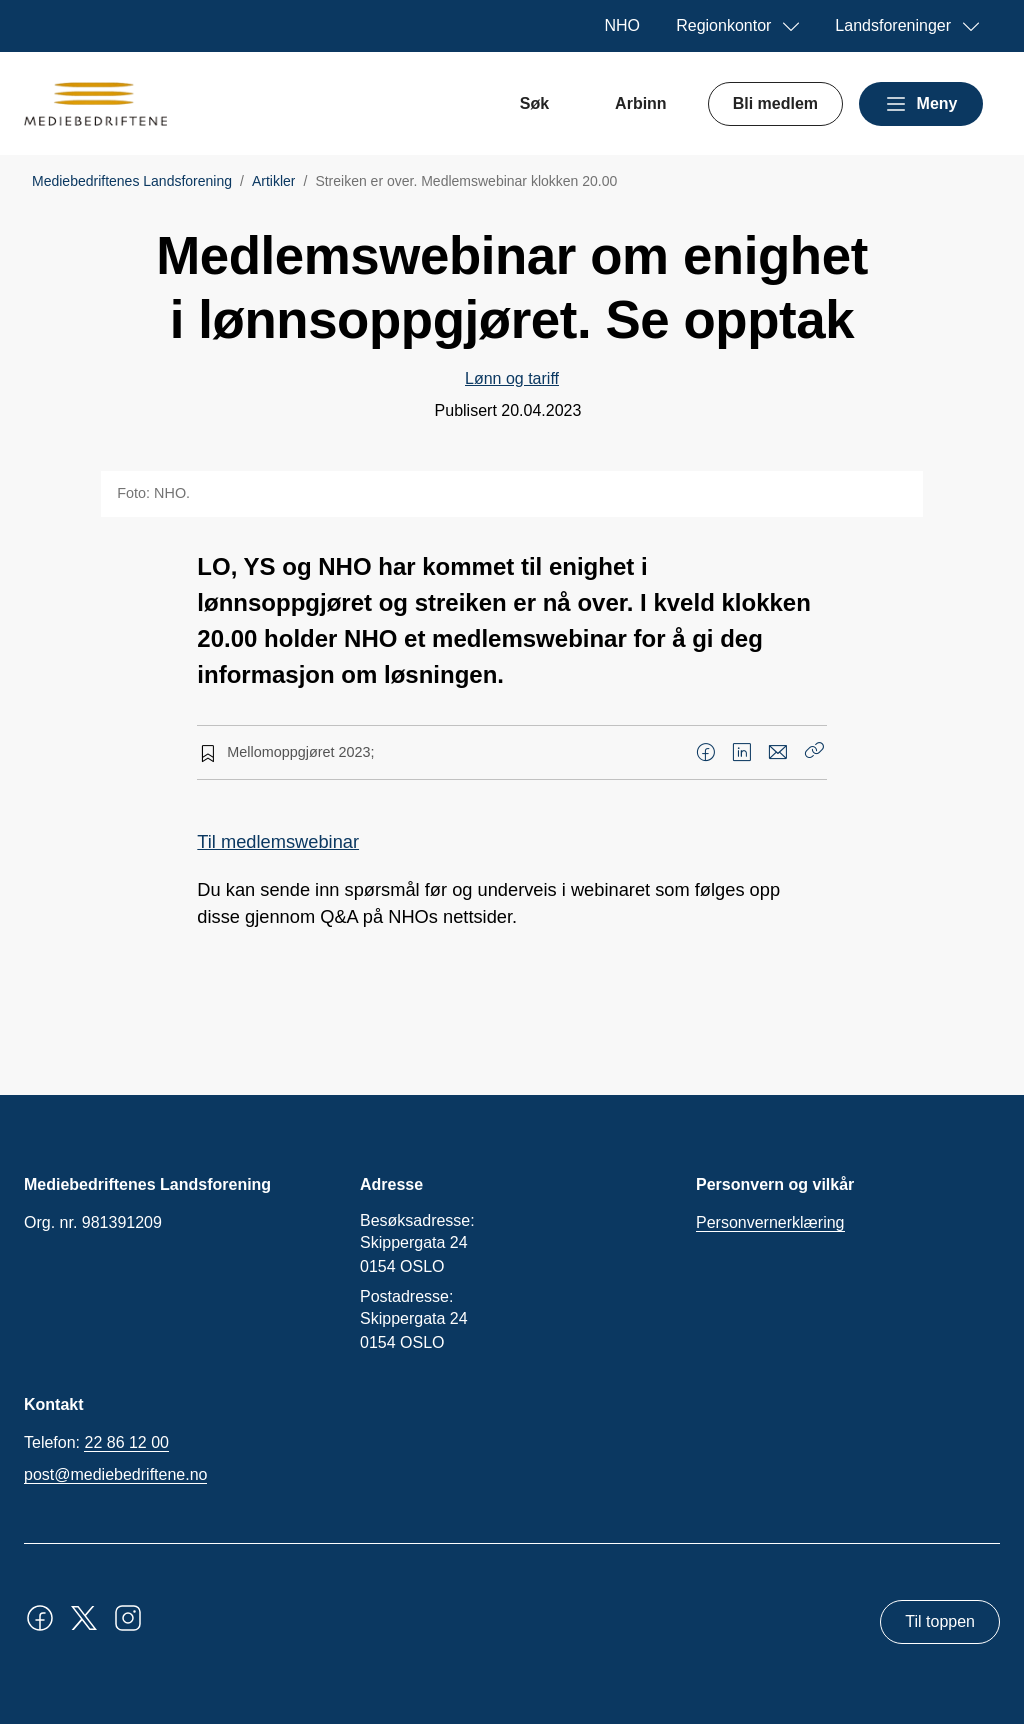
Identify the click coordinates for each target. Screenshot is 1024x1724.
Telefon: (96, 1443)
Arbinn (641, 103)
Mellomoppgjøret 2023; (300, 752)
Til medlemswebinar (278, 841)
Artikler (274, 181)
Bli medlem (775, 103)
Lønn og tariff (512, 378)
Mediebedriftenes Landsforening (132, 181)
